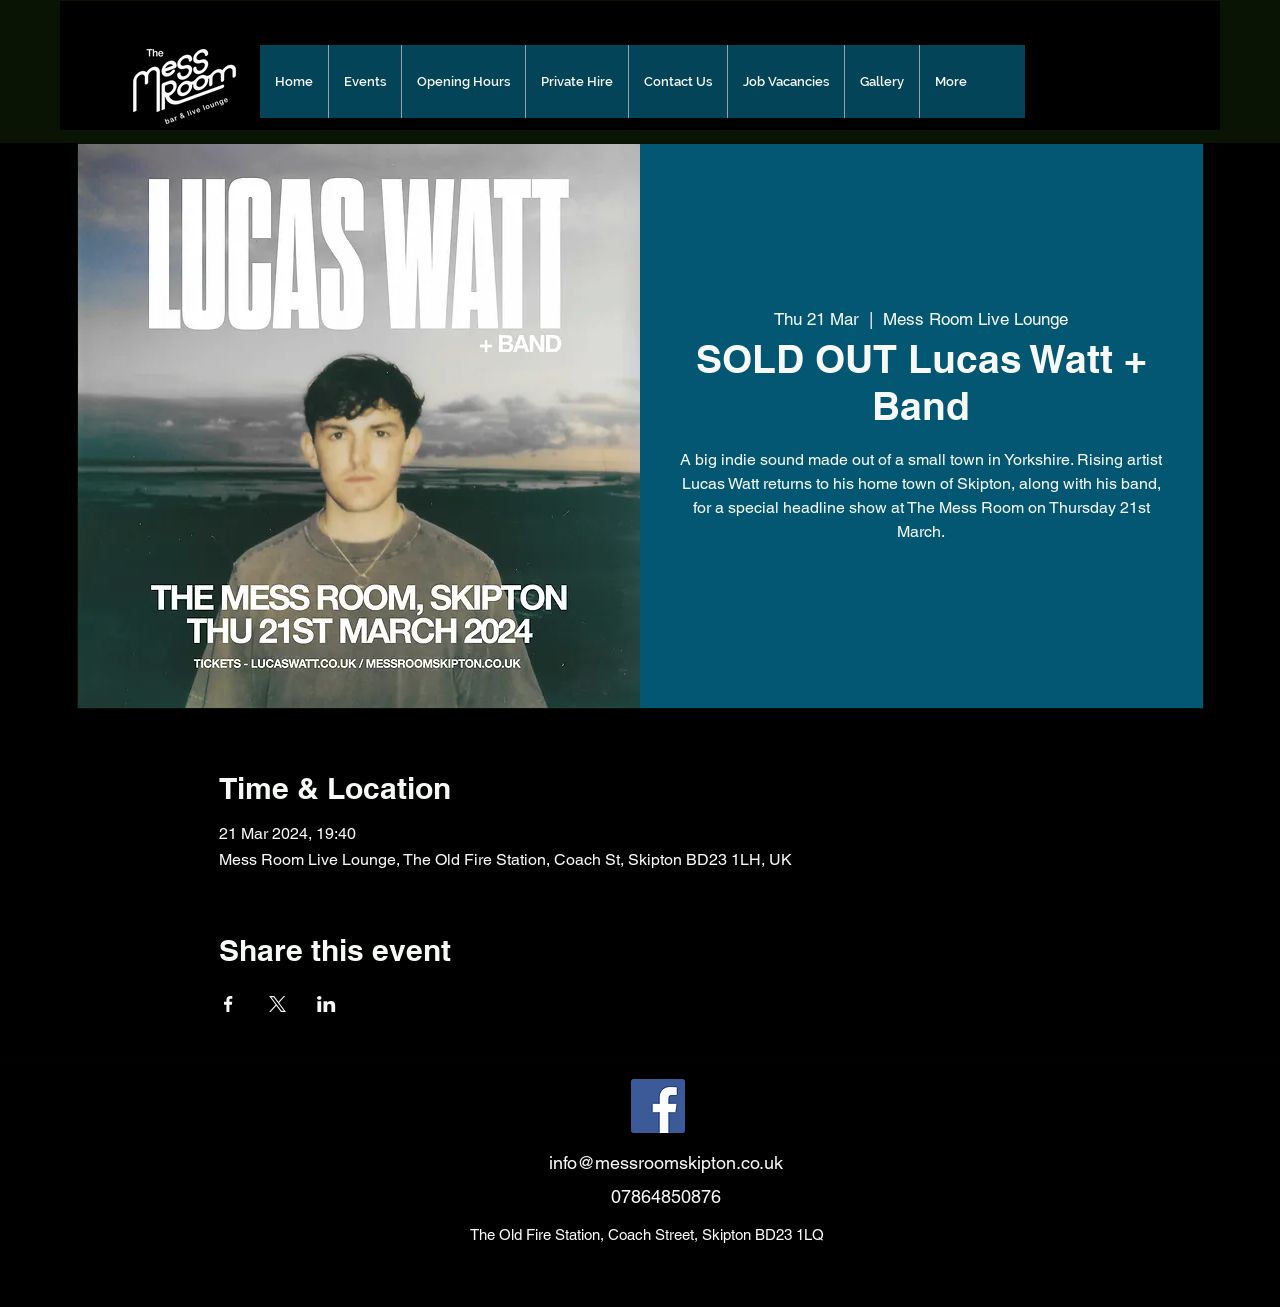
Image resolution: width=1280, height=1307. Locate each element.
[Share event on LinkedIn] (326, 1004)
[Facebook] (658, 1106)
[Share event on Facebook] (228, 1004)
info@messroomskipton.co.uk (666, 1162)
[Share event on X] (277, 1004)
